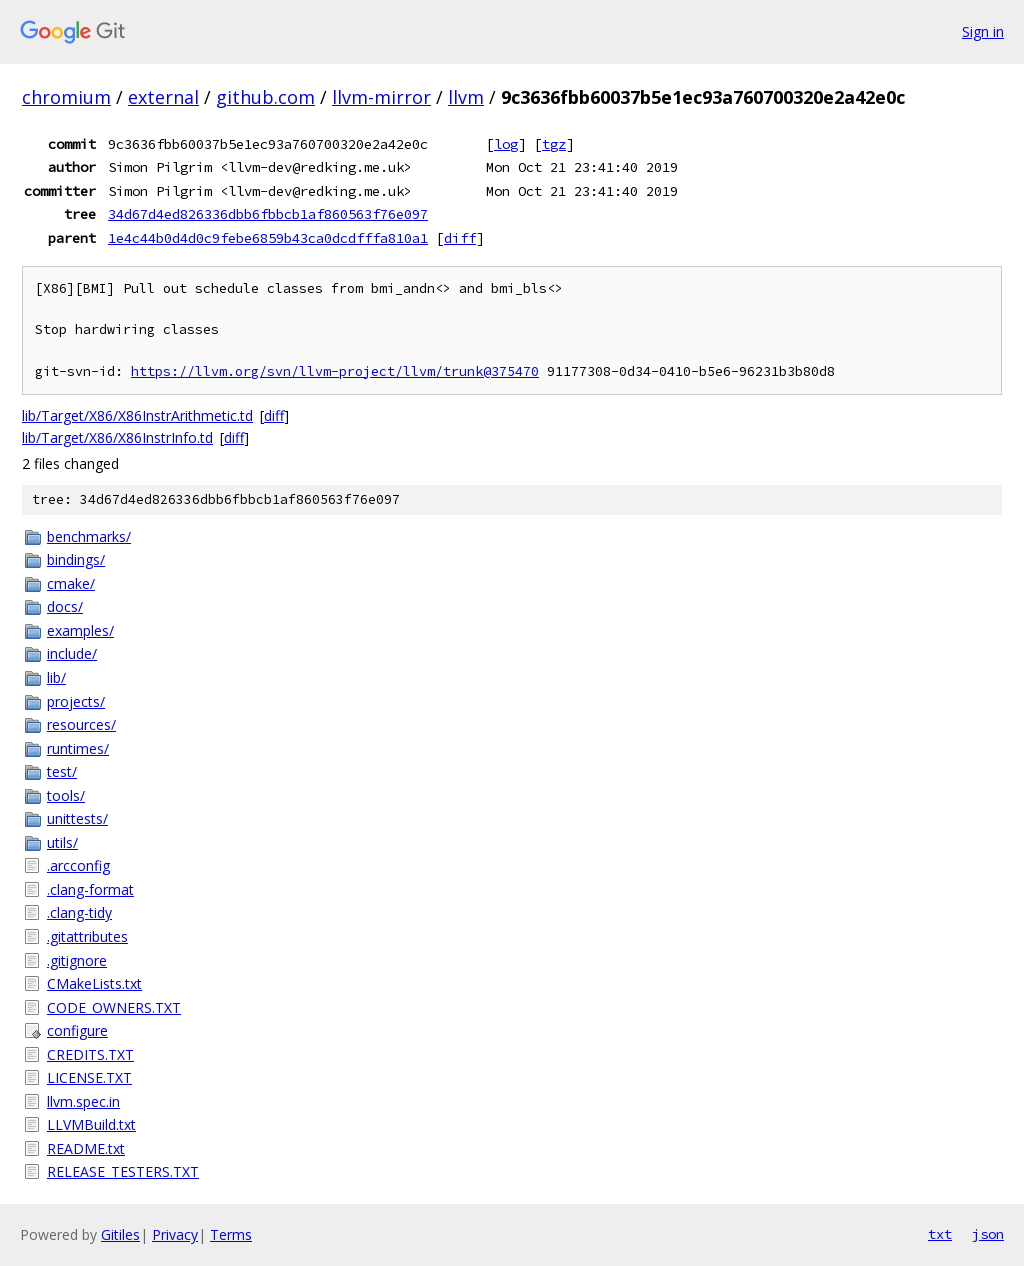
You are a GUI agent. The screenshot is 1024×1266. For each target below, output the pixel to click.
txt (940, 1234)
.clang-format (90, 889)
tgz (554, 144)
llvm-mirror (381, 97)
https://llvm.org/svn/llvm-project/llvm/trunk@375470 (335, 371)
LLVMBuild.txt (91, 1124)
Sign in (983, 31)
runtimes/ (78, 748)
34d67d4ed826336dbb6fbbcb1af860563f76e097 (268, 214)
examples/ (80, 630)
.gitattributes (87, 936)
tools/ (66, 795)
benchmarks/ (89, 536)
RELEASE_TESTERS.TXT (123, 1171)
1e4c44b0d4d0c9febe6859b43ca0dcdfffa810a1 (268, 238)
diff (460, 238)
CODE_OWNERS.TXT (114, 1007)
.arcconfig (78, 865)
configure (77, 1030)
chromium (66, 97)
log (506, 144)
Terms (231, 1234)
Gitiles (120, 1234)
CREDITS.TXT (90, 1054)
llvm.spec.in (83, 1101)
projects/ (76, 701)
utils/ (62, 842)
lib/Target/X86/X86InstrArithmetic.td (137, 415)
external (163, 97)
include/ (72, 653)
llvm (466, 97)
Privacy (175, 1234)
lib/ (56, 677)
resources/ (81, 724)
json (988, 1234)
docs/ (65, 606)
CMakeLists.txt (94, 983)
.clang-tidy (79, 912)
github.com (265, 97)
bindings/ (76, 559)
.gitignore (77, 960)
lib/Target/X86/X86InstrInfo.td (117, 437)
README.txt (86, 1148)
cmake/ (71, 583)
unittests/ (77, 818)
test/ (62, 771)
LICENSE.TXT (89, 1077)
